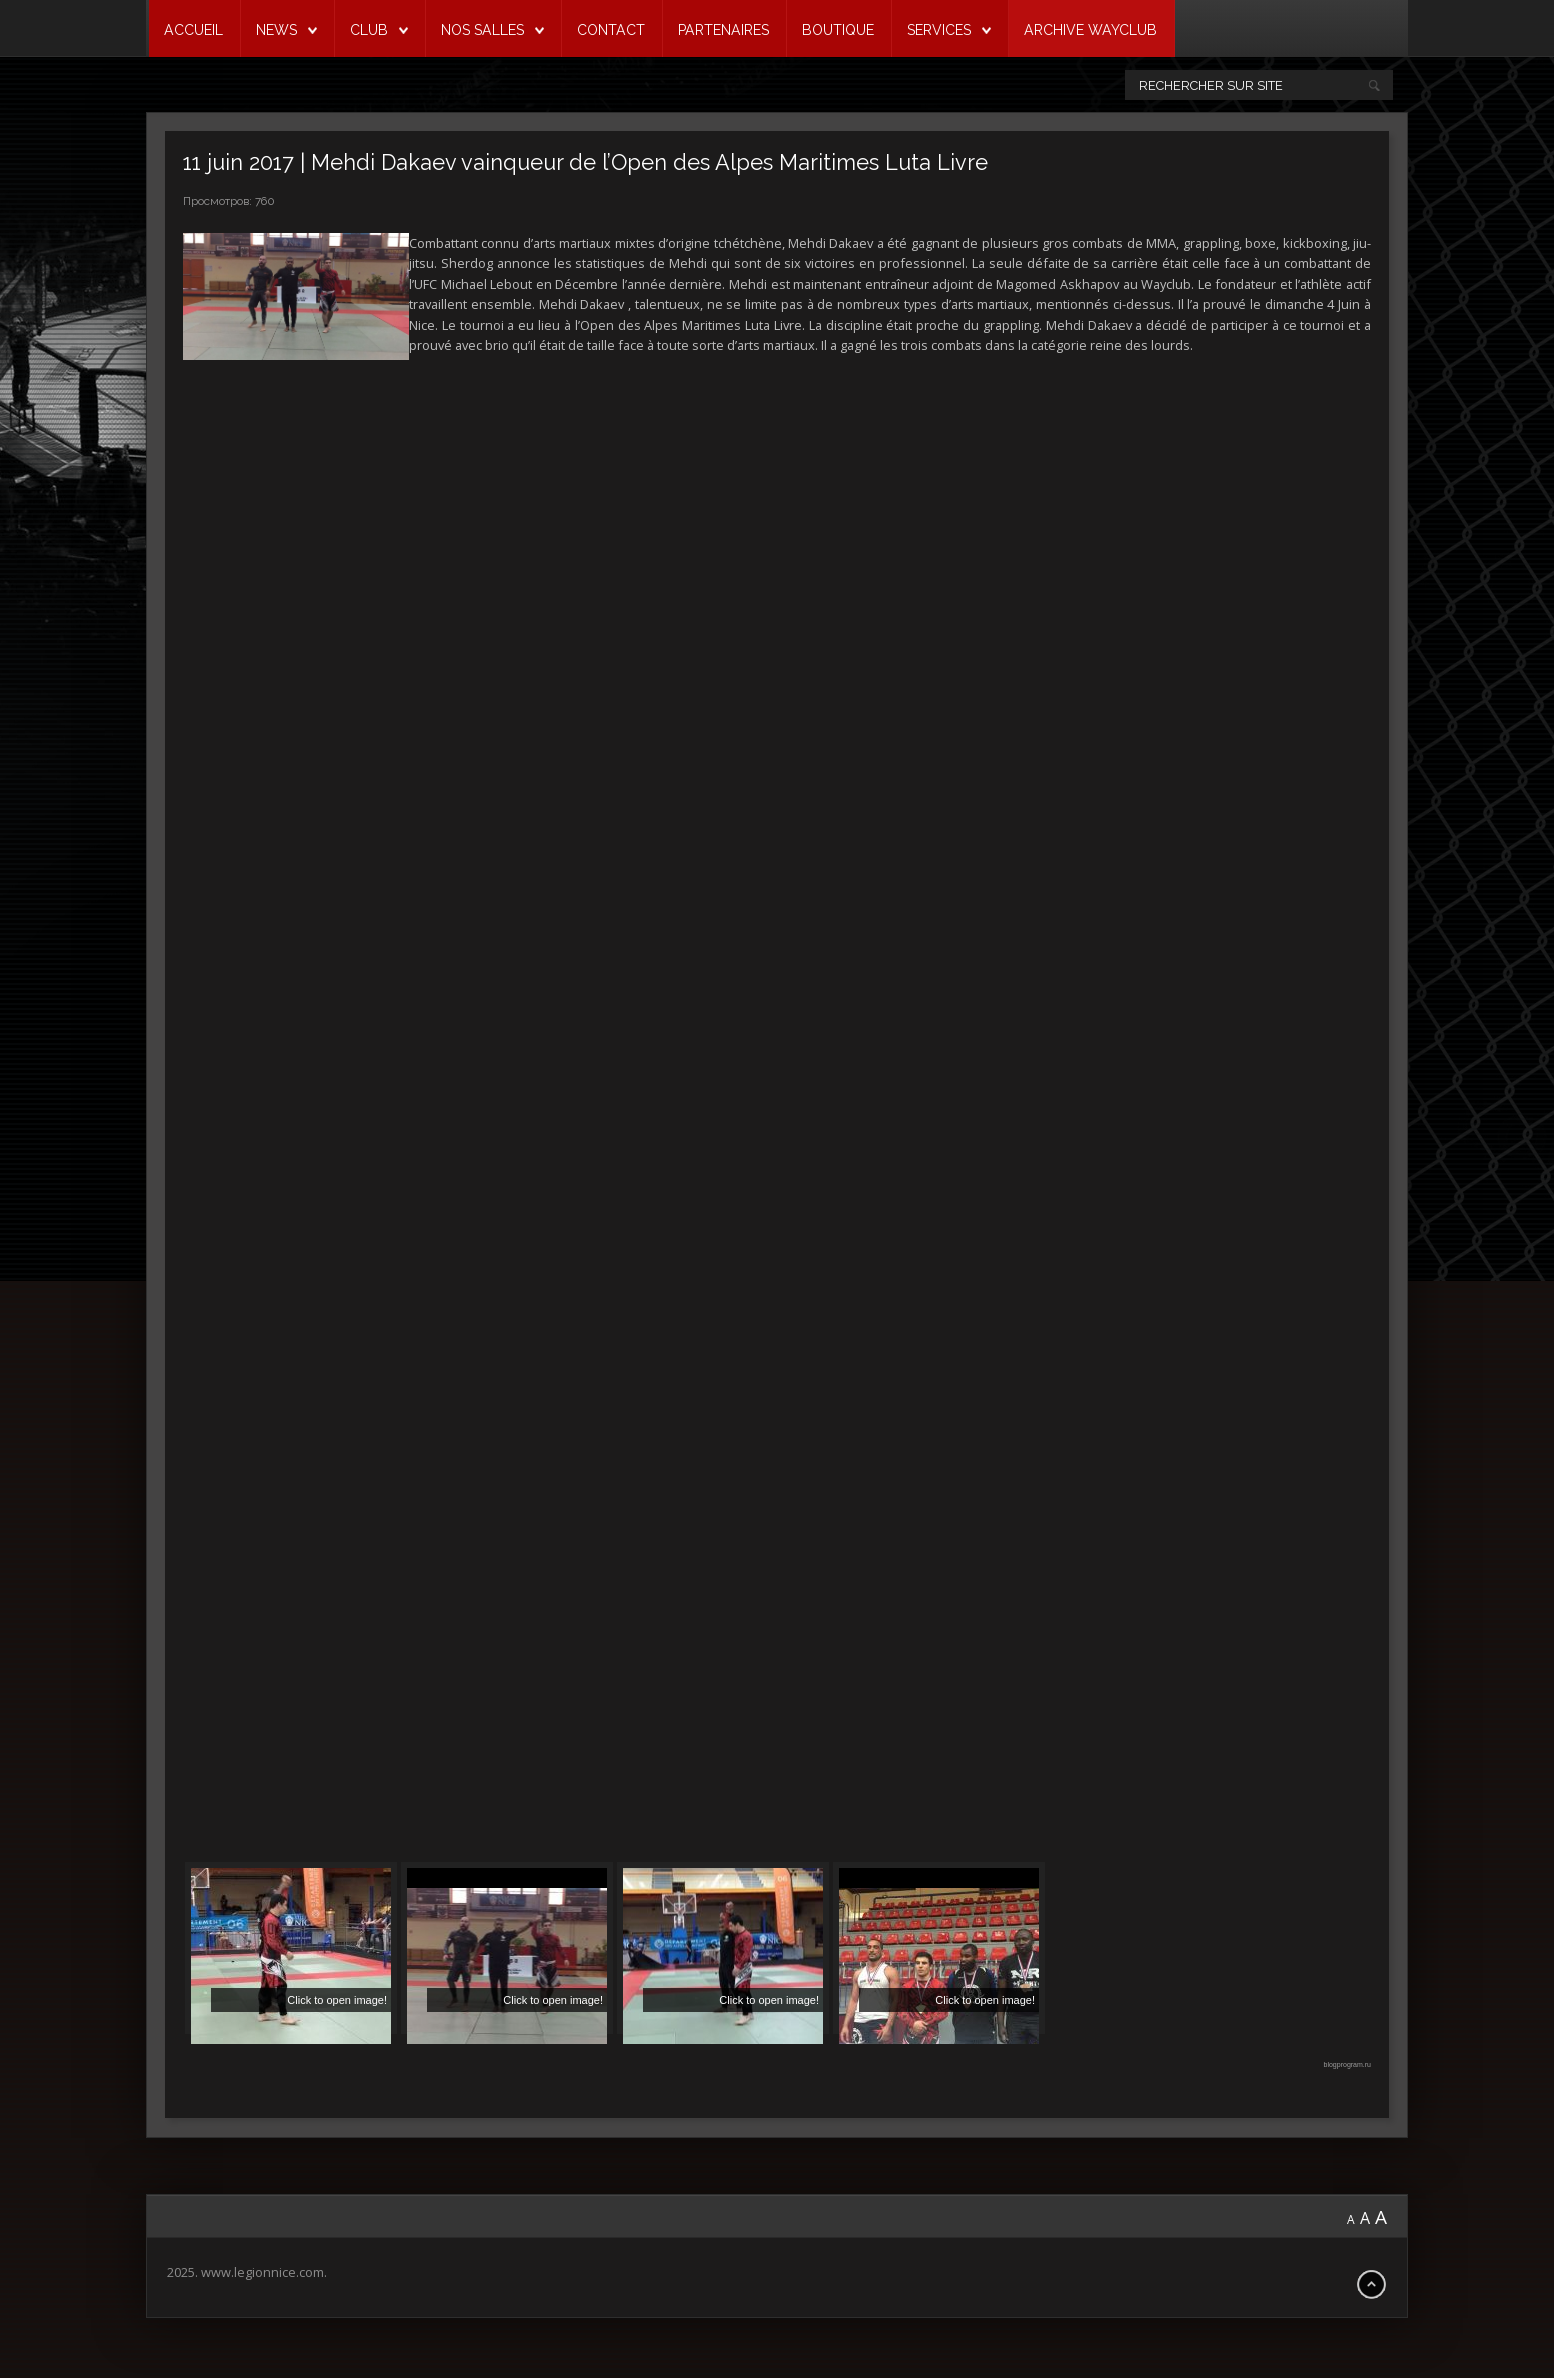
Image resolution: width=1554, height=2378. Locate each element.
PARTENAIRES (723, 30)
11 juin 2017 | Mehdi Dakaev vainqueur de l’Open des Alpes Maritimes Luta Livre (585, 162)
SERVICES (939, 30)
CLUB (369, 30)
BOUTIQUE (838, 30)
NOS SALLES (482, 30)
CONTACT (611, 30)
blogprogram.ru (1347, 2064)
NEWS (276, 30)
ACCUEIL (193, 30)
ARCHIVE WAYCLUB (1090, 30)
